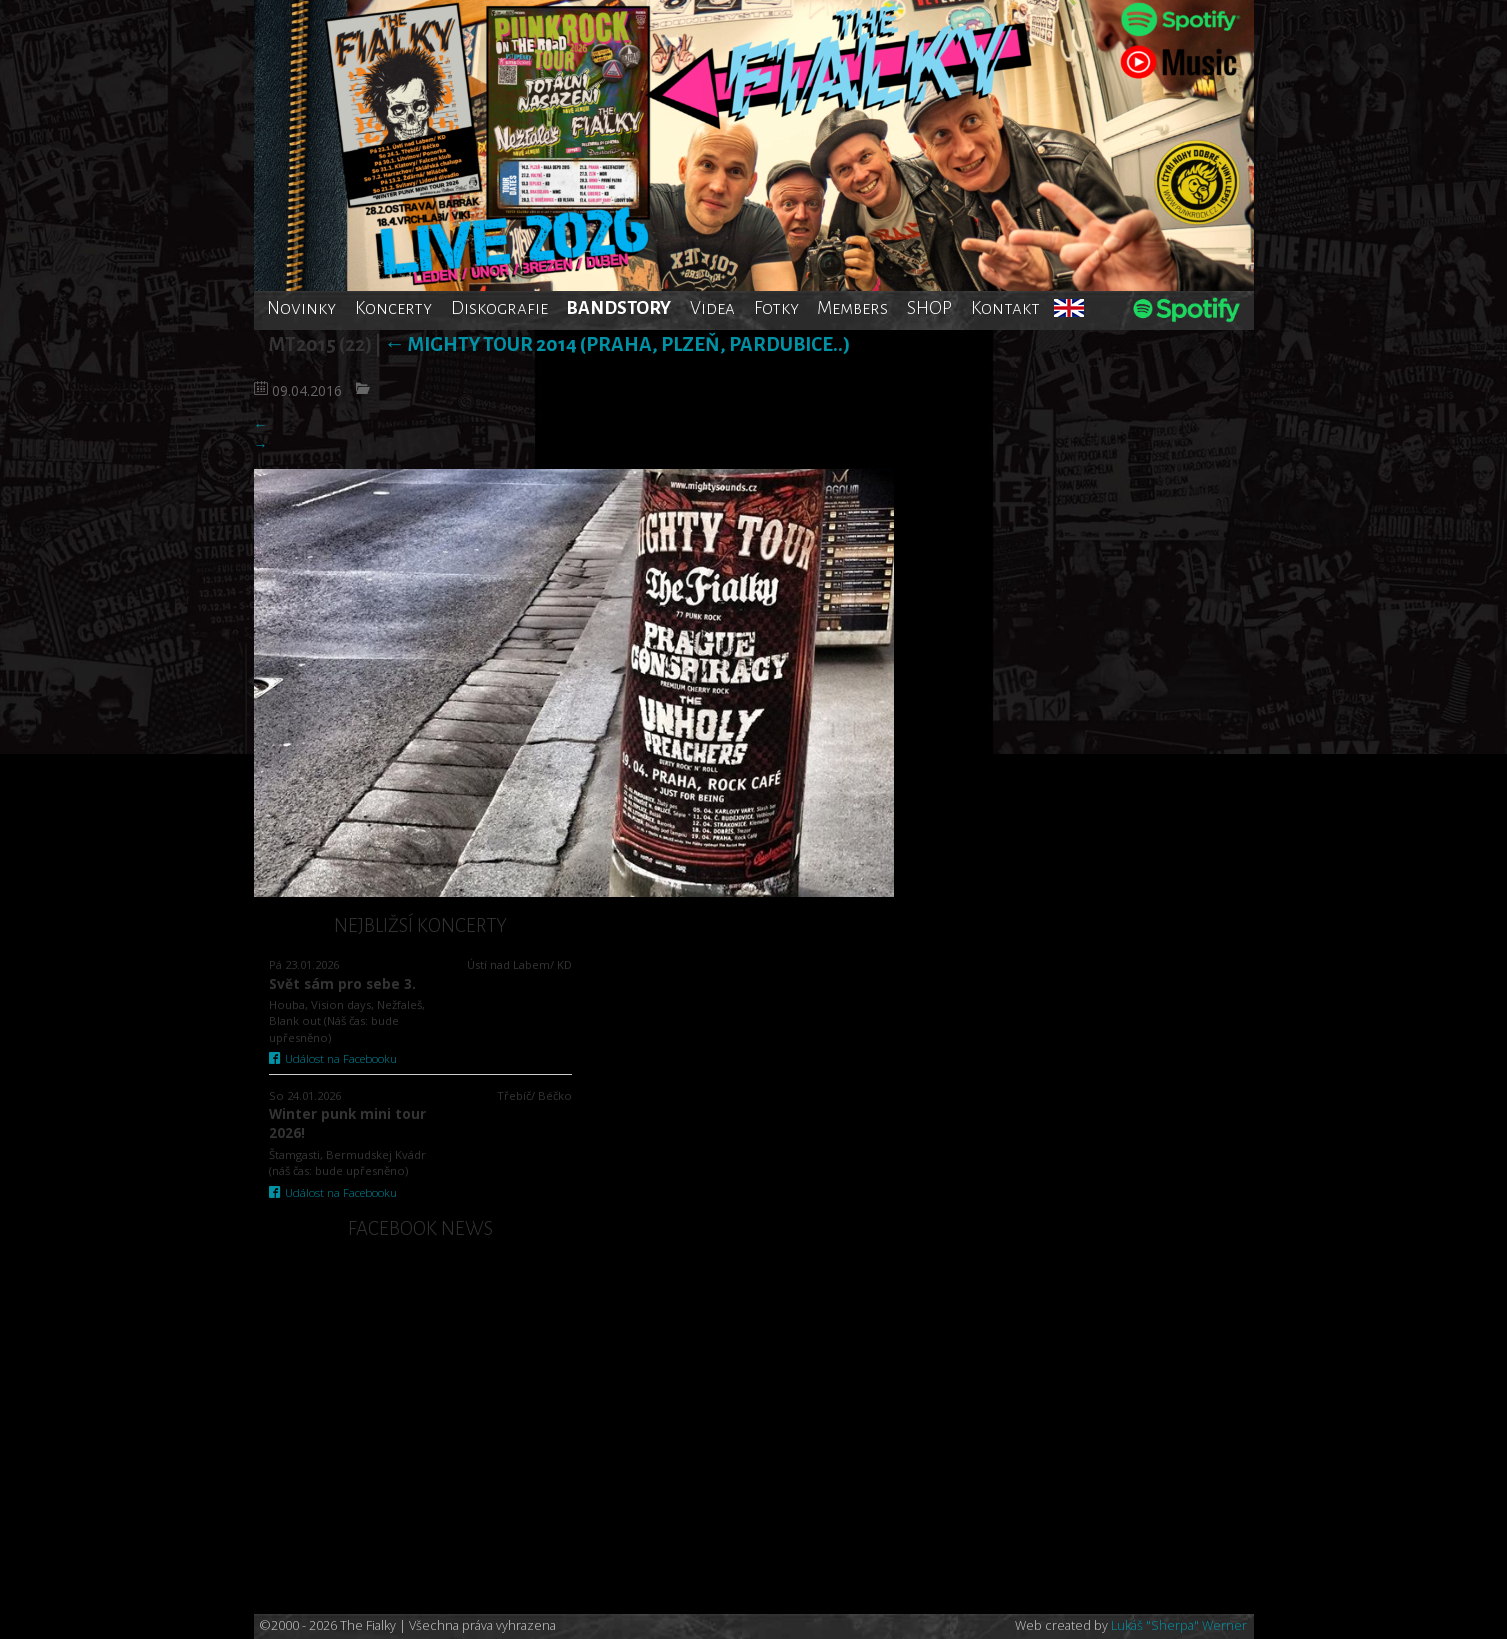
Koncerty (393, 308)
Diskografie (499, 308)
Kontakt (1005, 308)
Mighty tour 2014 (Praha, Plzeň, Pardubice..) (617, 344)
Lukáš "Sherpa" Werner (1179, 1625)
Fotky (776, 308)
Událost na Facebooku (333, 1058)
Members (852, 308)
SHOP (929, 308)
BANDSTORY (618, 308)
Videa (712, 308)
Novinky (301, 308)
